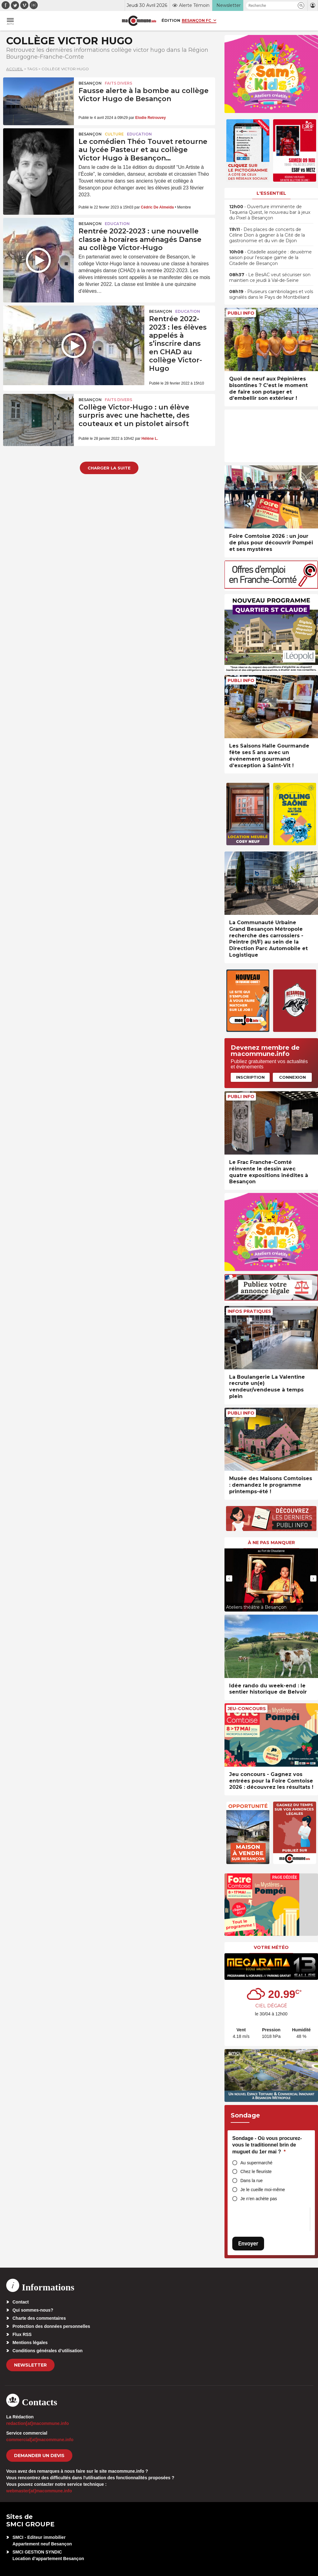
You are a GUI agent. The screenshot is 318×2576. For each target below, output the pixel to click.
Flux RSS (21, 2334)
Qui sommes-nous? (32, 2310)
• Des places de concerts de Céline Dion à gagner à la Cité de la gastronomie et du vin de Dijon (267, 235)
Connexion (292, 1077)
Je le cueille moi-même (262, 2189)
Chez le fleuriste (256, 2171)
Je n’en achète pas (258, 2198)
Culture (114, 134)
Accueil (14, 68)
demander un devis (39, 2455)
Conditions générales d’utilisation (47, 2350)
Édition (170, 20)
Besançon (90, 83)
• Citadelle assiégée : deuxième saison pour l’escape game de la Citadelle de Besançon (270, 257)
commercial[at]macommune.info (40, 2439)
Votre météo (271, 1947)
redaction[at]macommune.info (37, 2423)
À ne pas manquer (271, 1542)
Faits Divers (118, 83)
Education (139, 134)
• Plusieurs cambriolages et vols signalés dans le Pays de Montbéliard (271, 294)
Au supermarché (256, 2162)
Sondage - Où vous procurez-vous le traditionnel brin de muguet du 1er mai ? (267, 2145)
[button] (301, 5)
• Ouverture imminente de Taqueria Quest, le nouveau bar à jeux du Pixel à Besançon (269, 212)
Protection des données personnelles (51, 2326)
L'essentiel (271, 193)
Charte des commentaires (39, 2318)
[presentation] (229, 1578)
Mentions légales (30, 2342)
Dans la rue (251, 2180)
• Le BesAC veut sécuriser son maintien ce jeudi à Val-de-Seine (270, 277)
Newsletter (30, 2365)
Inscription (250, 1077)
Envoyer (248, 2243)
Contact (20, 2301)
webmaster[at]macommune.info (39, 2490)
